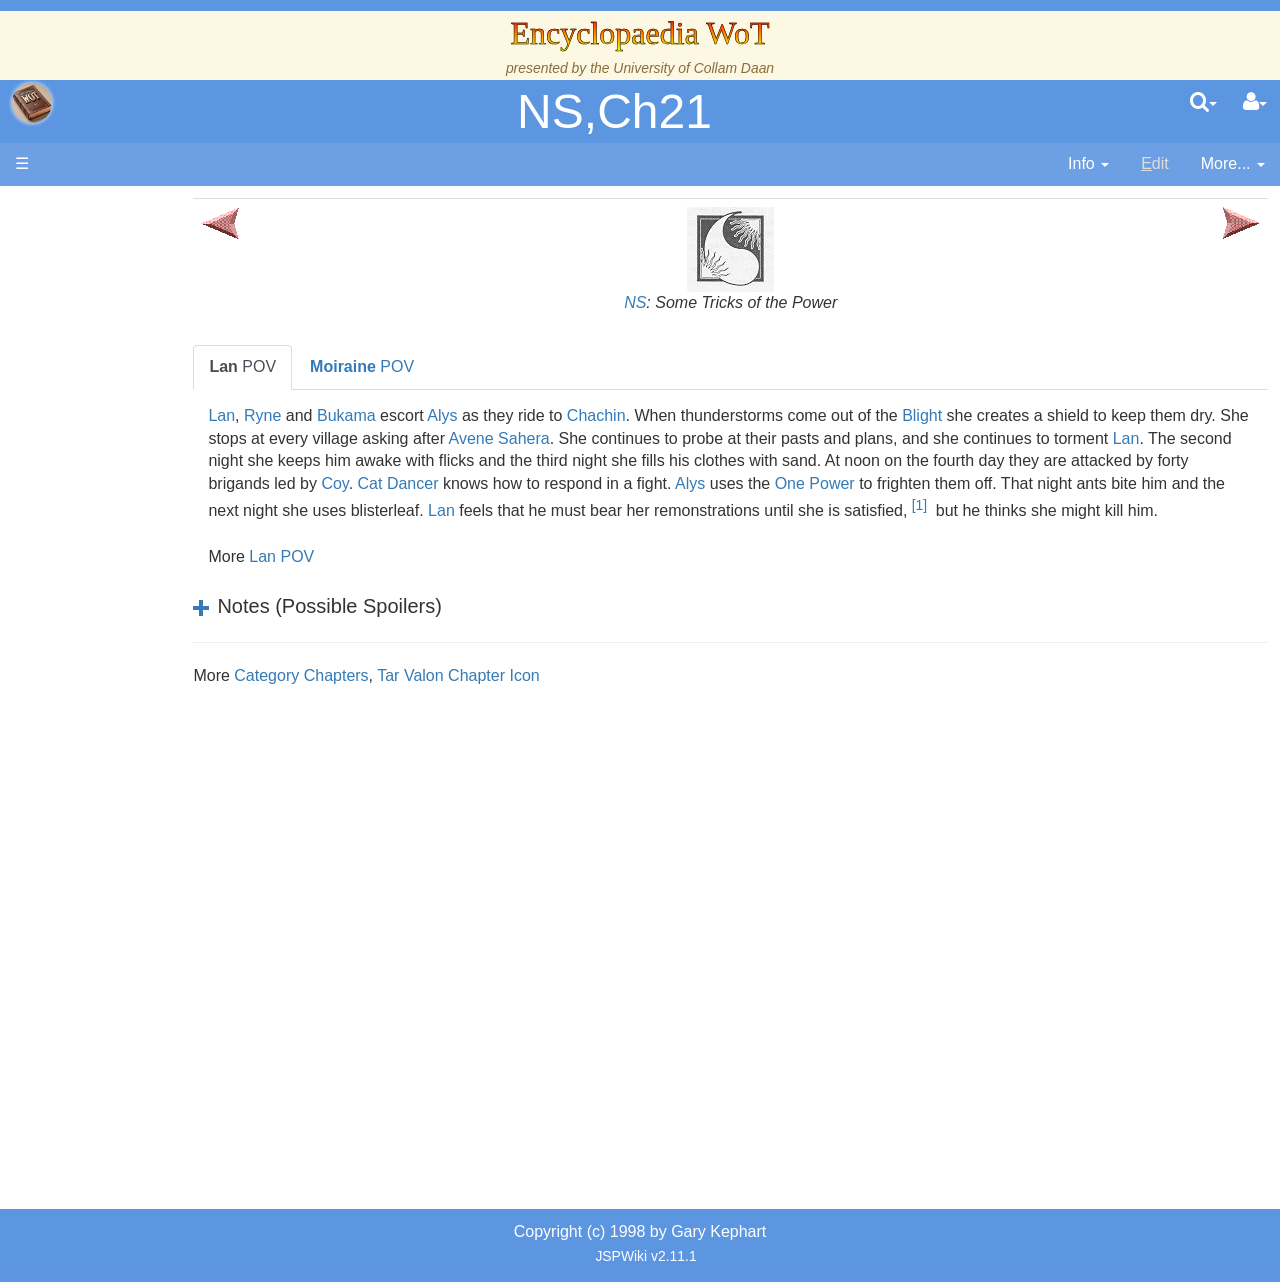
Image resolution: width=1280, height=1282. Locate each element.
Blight (1018, 415)
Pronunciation (144, 881)
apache (32, 103)
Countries (169, 516)
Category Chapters (397, 698)
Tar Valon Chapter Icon (554, 698)
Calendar (127, 425)
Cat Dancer (708, 483)
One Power (1125, 483)
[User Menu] (1255, 103)
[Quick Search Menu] (1203, 103)
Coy (644, 483)
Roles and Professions (175, 676)
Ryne (358, 415)
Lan (317, 415)
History (120, 402)
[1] (379, 528)
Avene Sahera (697, 438)
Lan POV (377, 579)
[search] (1203, 103)
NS (683, 302)
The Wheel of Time (162, 356)
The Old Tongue (152, 539)
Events (119, 447)
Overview (168, 493)
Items (114, 744)
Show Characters (156, 607)
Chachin (692, 415)
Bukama (442, 415)
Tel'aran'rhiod (142, 813)
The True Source (154, 379)
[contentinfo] (1088, 164)
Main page (92, 208)
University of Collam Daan (693, 68)
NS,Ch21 (614, 111)
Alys (538, 415)
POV (338, 366)
